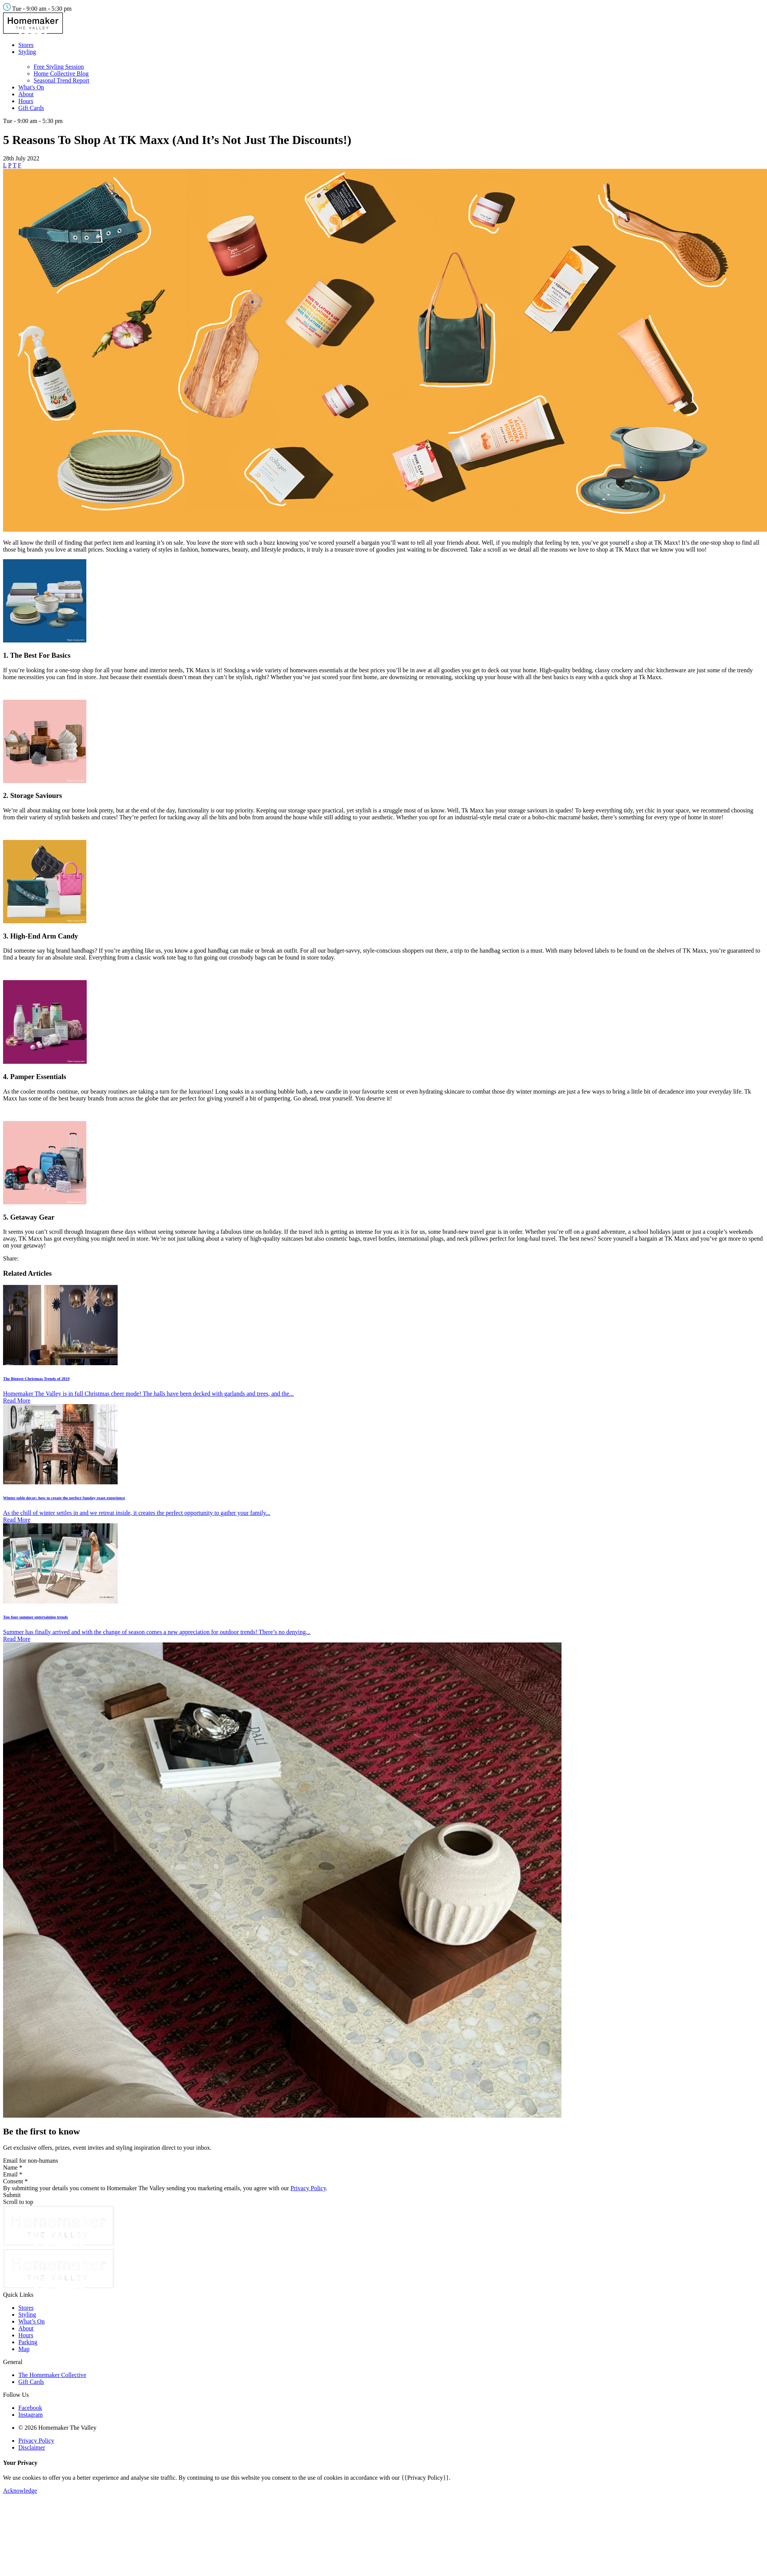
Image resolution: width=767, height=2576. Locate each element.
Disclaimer (31, 2447)
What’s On (31, 2321)
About (26, 94)
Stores (26, 45)
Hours (25, 101)
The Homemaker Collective (52, 2375)
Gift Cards (31, 108)
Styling (27, 52)
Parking (27, 2342)
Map (23, 2349)
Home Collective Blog (61, 73)
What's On (31, 87)
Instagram (30, 2414)
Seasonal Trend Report (61, 80)
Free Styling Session (59, 66)
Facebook (30, 2407)
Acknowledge (20, 2490)
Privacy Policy (308, 2188)
